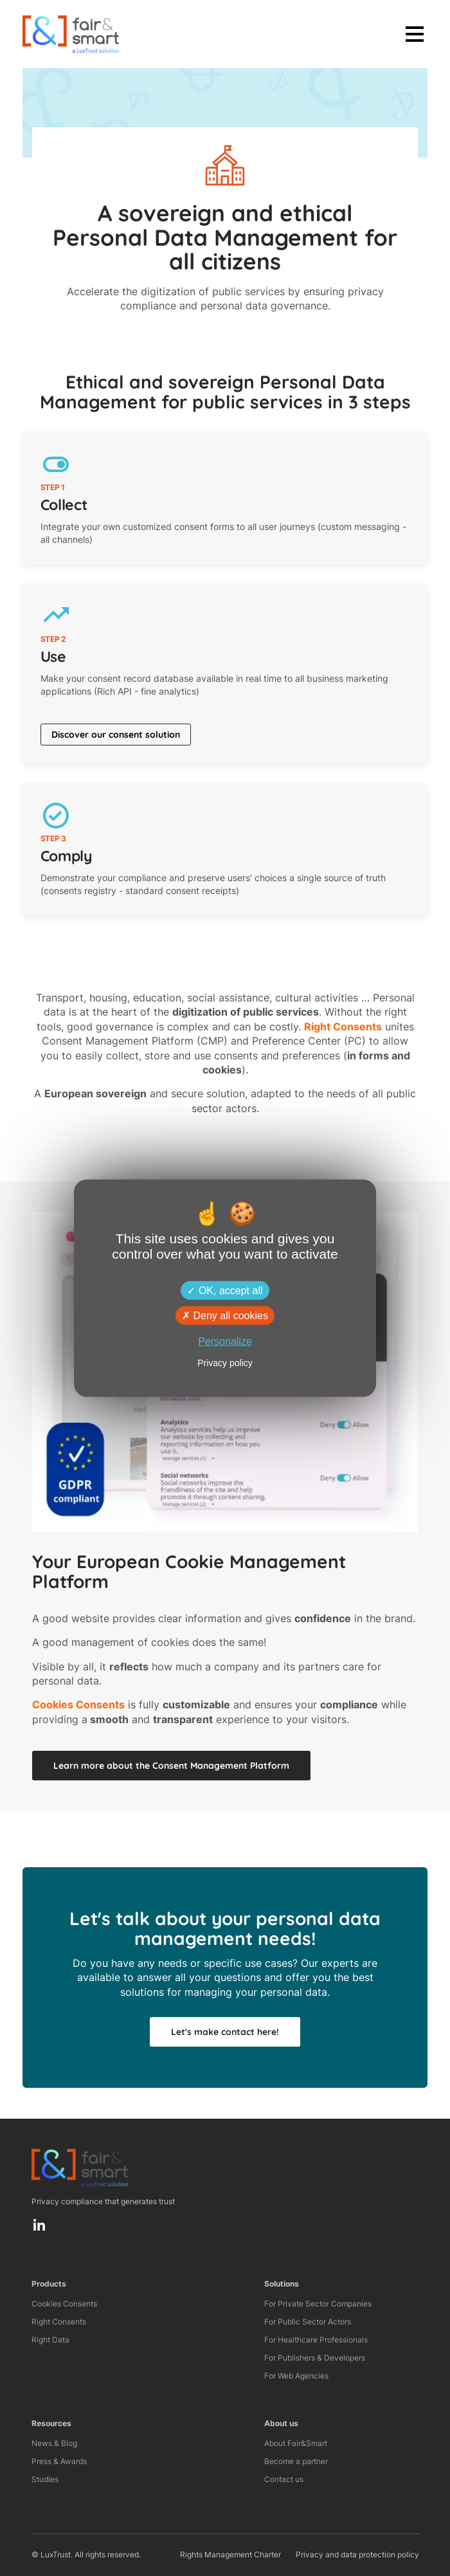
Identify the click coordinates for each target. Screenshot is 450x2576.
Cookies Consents (64, 2303)
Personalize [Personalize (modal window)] (225, 1341)
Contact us (283, 2479)
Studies (45, 2479)
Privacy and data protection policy (357, 2554)
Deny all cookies (225, 1315)
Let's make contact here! (225, 2032)
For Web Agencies (296, 2375)
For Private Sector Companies (318, 2303)
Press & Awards (59, 2461)
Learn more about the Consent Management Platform (171, 1765)
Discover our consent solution (115, 734)
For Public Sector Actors (307, 2321)
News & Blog (54, 2443)
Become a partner (296, 2461)
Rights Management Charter (230, 2554)
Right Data (50, 2339)
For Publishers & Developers (314, 2357)
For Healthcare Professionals (316, 2339)
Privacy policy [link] (225, 1363)
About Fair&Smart (295, 2443)
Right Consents (59, 2321)
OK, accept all (224, 1289)
